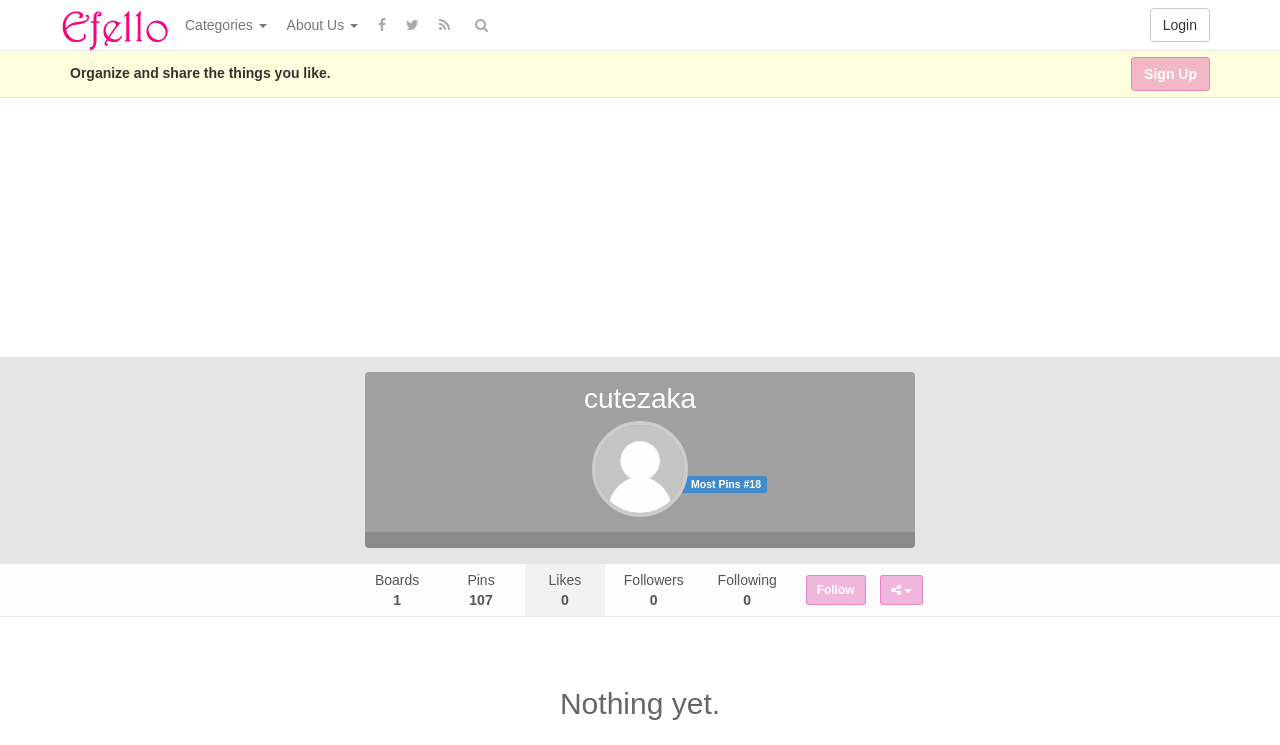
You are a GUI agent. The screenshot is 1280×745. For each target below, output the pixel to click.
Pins (480, 590)
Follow (836, 590)
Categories (226, 25)
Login (1180, 25)
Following (747, 590)
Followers (654, 590)
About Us (322, 25)
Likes (565, 590)
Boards (397, 590)
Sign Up (1170, 74)
